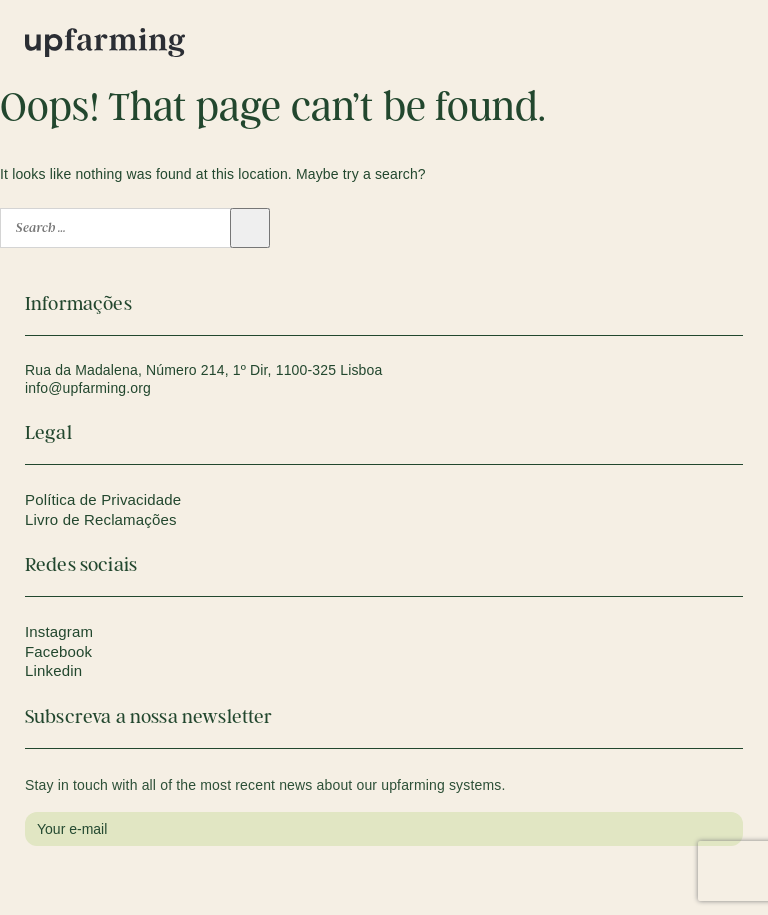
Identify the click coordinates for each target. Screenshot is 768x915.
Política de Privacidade (103, 499)
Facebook (58, 651)
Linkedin (53, 670)
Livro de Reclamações (101, 519)
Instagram (59, 631)
